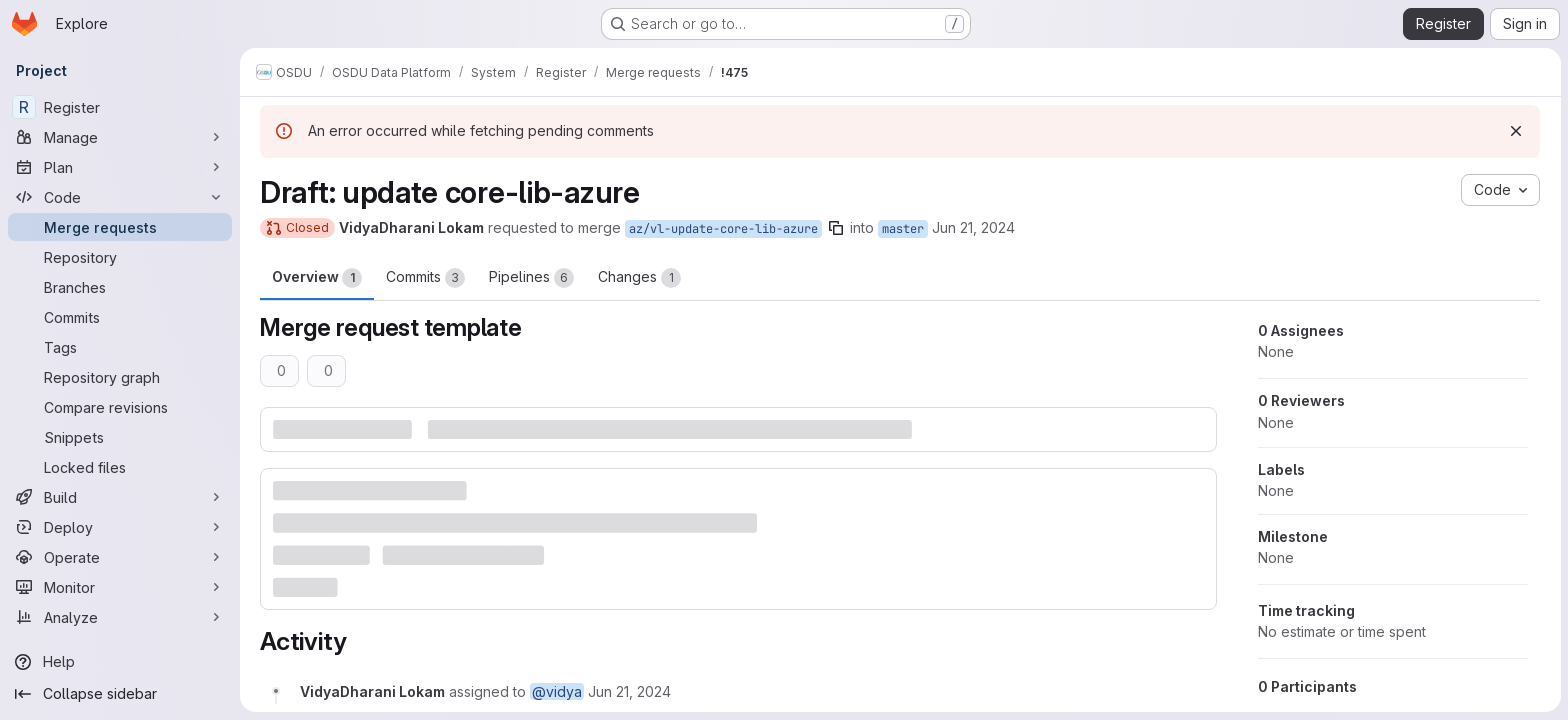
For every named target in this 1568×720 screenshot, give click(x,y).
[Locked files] (120, 467)
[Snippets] (120, 437)
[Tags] (120, 347)
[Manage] (120, 137)
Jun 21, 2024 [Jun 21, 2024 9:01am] (973, 227)
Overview (317, 278)
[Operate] (120, 557)
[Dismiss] (1516, 131)
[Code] (120, 197)
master (903, 229)
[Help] (120, 662)
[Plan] (120, 167)
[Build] (120, 497)
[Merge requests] (120, 227)
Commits (425, 278)
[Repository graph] (120, 377)
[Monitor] (120, 587)
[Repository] (120, 257)
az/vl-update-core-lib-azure (723, 229)
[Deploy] (120, 527)
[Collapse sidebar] (120, 694)
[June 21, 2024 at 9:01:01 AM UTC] (629, 691)
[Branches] (120, 287)
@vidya (557, 691)
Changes (639, 278)
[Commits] (120, 317)
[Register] (120, 107)
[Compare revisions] (120, 407)
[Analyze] (120, 617)
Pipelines (531, 278)
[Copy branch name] (836, 228)
